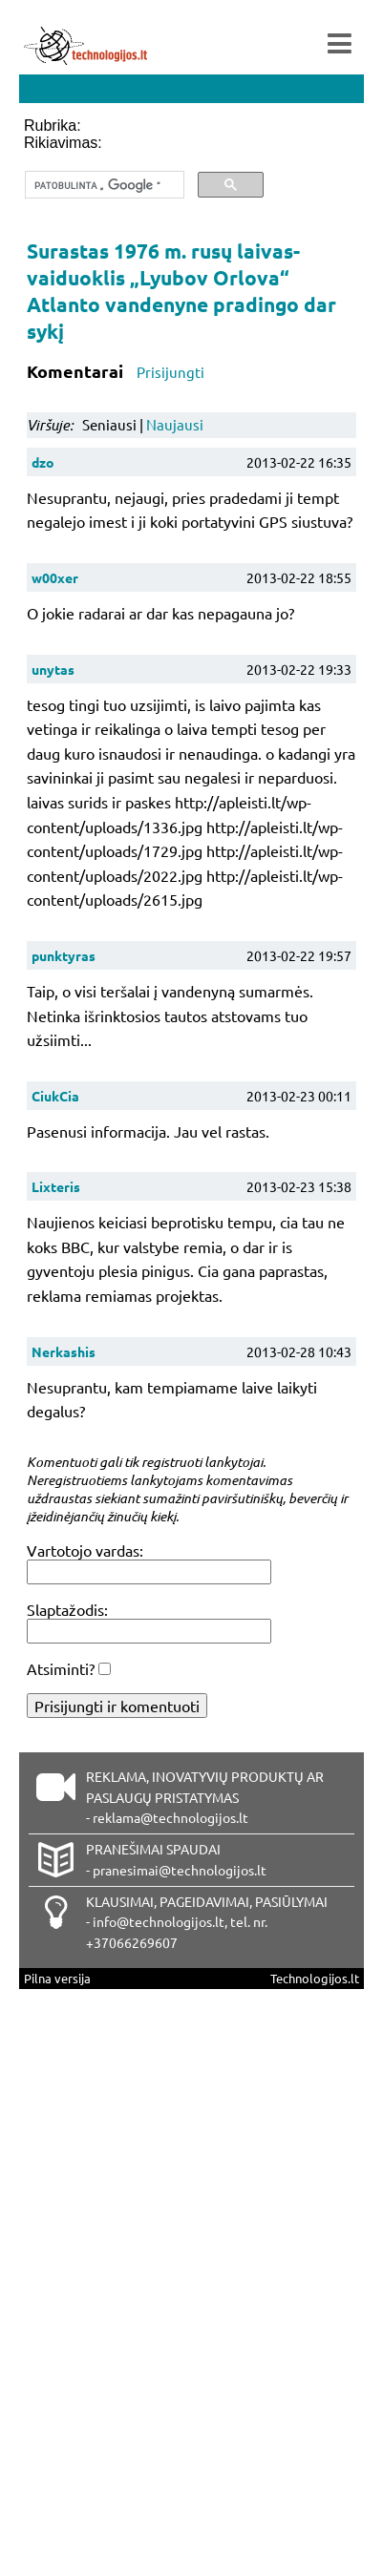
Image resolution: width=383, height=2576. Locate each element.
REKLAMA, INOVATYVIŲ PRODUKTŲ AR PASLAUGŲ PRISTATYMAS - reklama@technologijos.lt (205, 1797)
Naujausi (174, 424)
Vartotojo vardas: (85, 1550)
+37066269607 (132, 1942)
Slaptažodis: (67, 1609)
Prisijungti (170, 372)
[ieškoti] (102, 185)
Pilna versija (57, 1978)
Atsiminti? (61, 1668)
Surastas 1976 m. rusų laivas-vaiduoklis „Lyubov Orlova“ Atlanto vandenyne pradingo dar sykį (181, 291)
